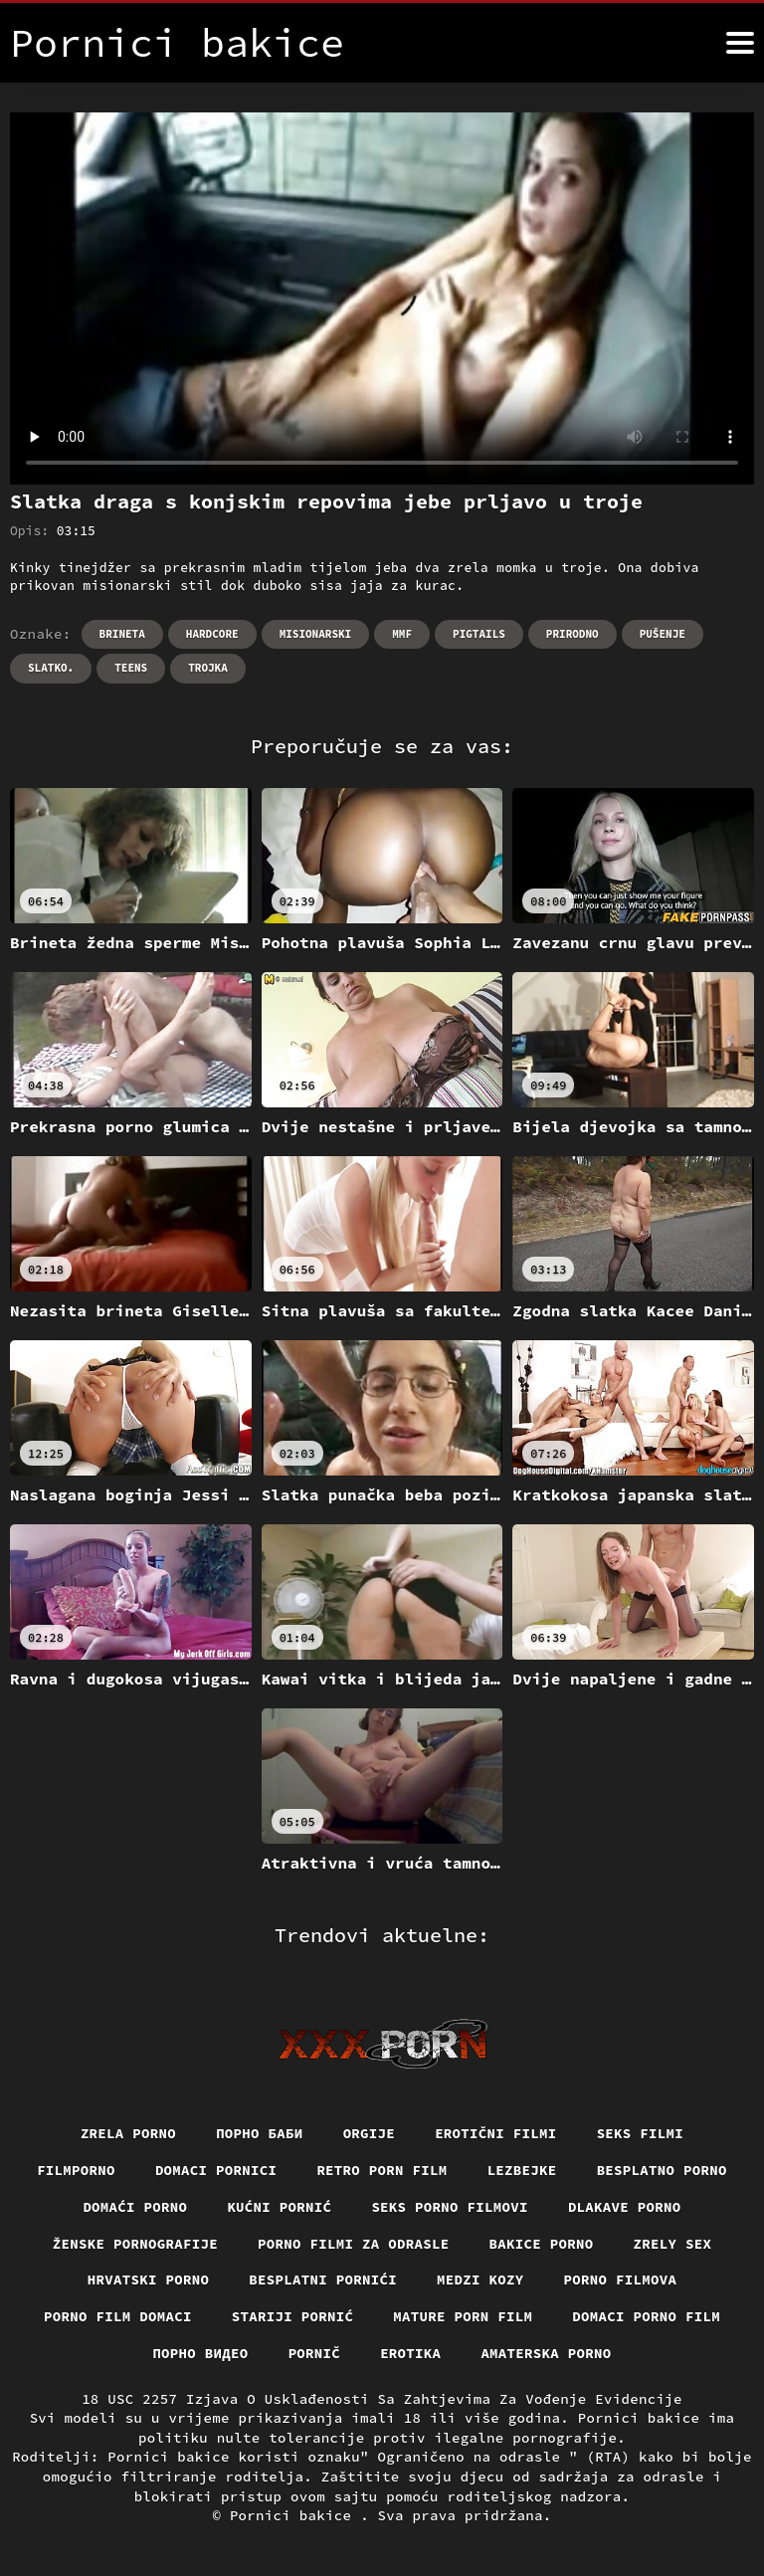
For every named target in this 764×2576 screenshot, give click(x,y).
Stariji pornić (293, 2316)
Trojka (208, 668)
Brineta (122, 634)
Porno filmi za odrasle (354, 2244)
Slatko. (51, 668)
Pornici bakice (295, 2515)
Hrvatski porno (149, 2279)
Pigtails (479, 634)
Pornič (314, 2353)
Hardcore (212, 634)
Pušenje (662, 634)
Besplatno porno (662, 2170)
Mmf (402, 634)
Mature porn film (462, 2316)
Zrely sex (673, 2244)
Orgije (369, 2133)
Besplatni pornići (323, 2279)
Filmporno (76, 2170)
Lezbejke (522, 2170)
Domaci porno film (646, 2316)
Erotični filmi (496, 2133)
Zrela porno (128, 2133)
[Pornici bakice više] (740, 43)
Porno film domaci (118, 2316)
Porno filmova (620, 2279)
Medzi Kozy (480, 2279)
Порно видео (200, 2353)
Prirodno (572, 634)
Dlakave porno (624, 2207)
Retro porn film (381, 2170)
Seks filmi (640, 2133)
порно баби (259, 2133)
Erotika (410, 2353)
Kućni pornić (279, 2207)
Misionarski (316, 634)
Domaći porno (135, 2207)
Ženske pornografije (135, 2244)
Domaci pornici (216, 2170)
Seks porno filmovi (449, 2207)
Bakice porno (541, 2244)
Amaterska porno (545, 2353)
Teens (130, 668)
